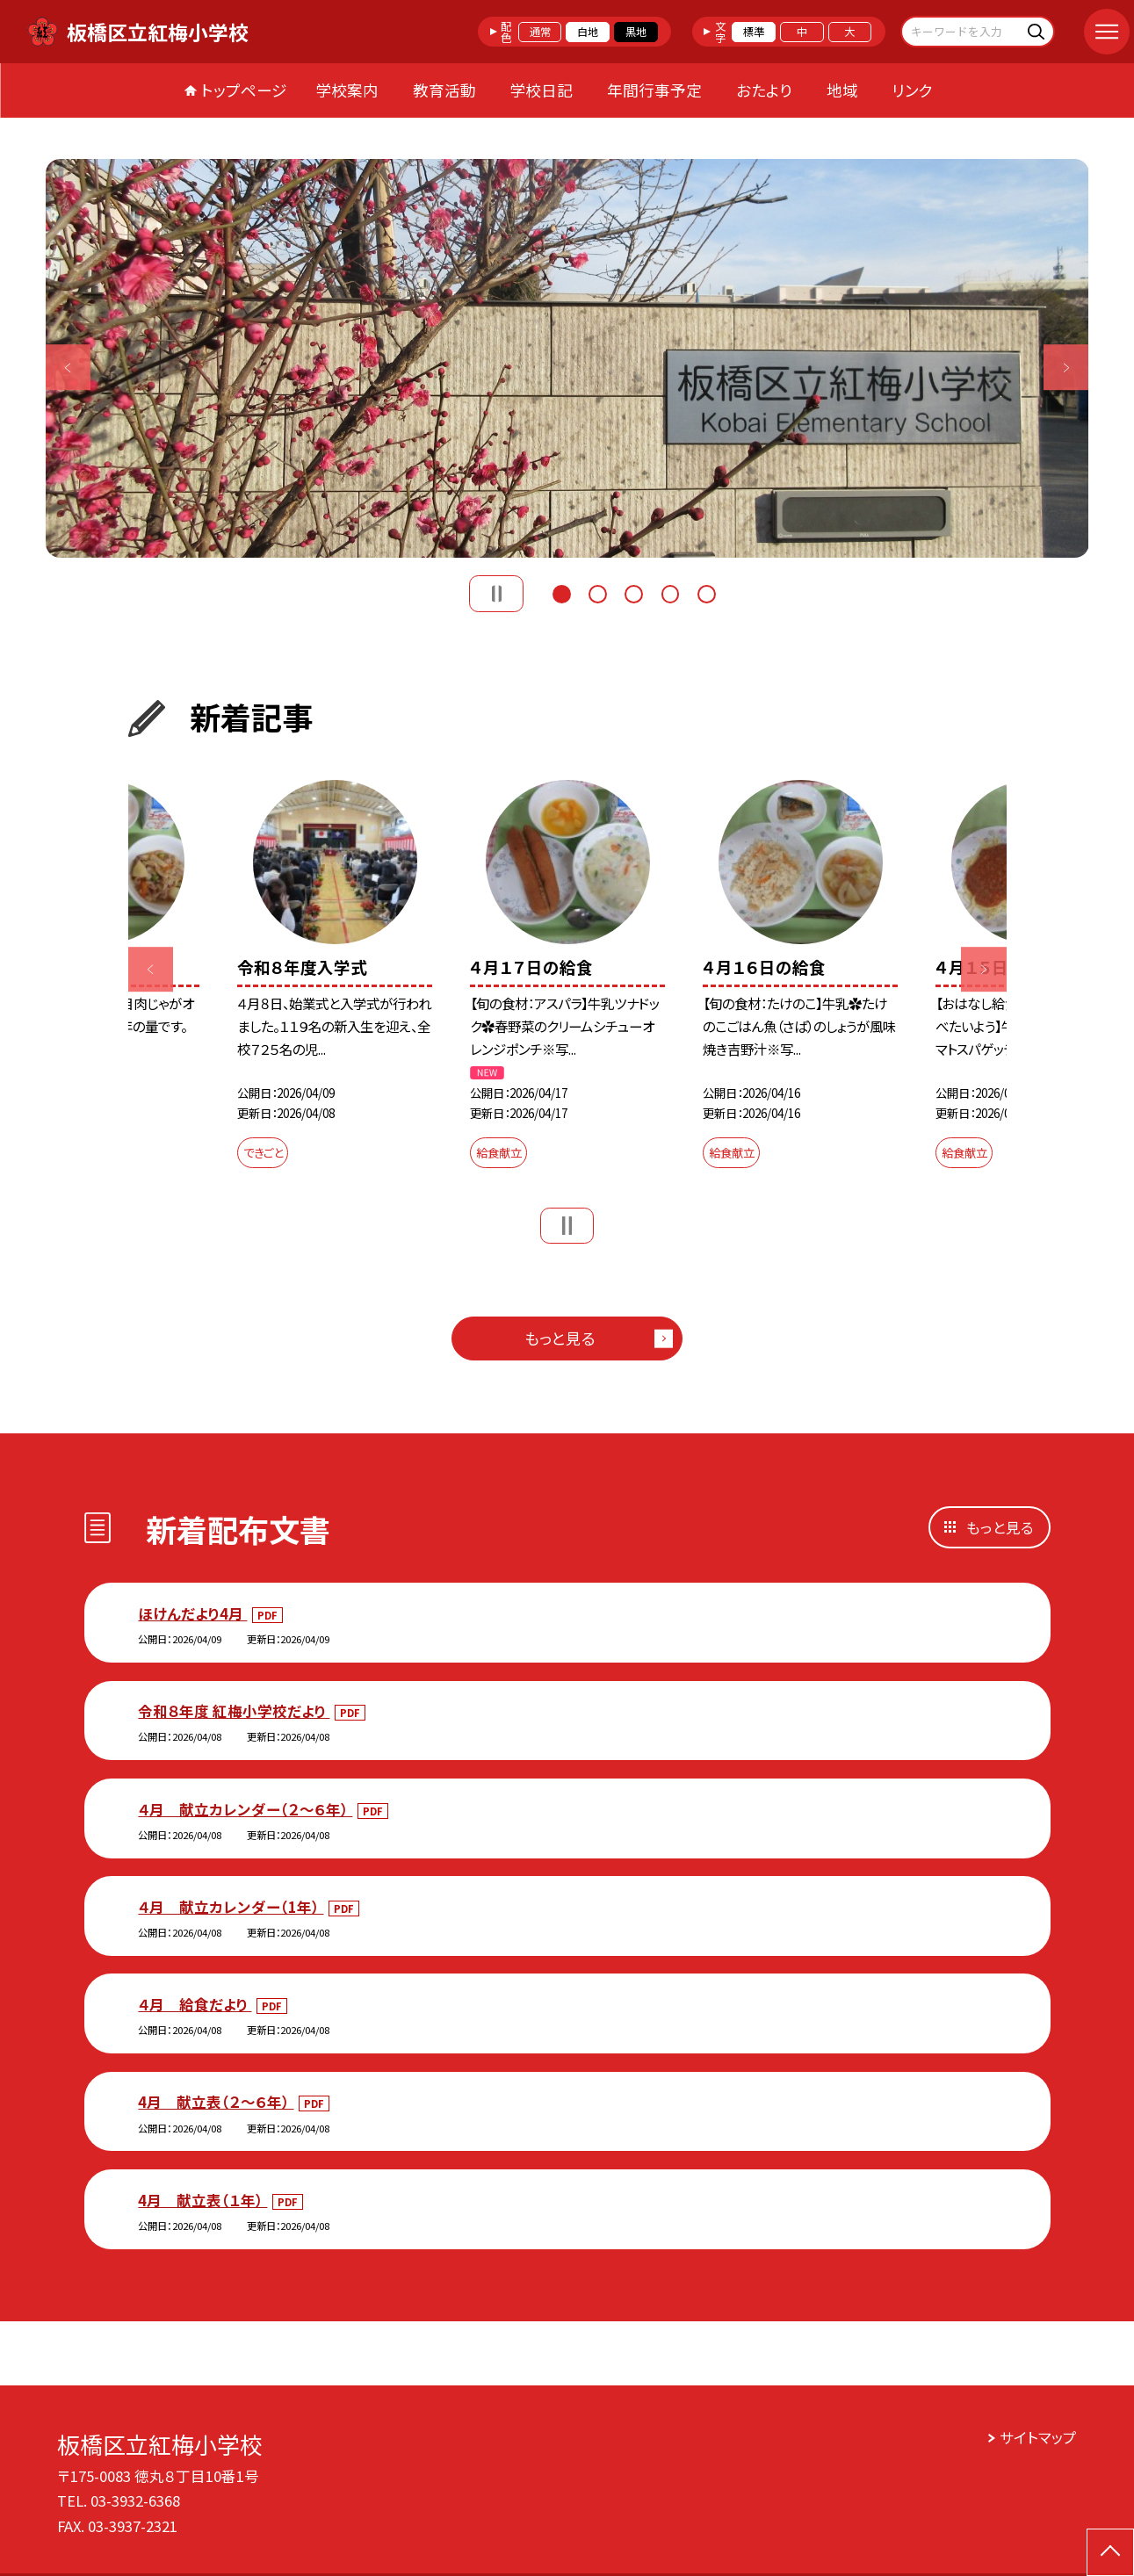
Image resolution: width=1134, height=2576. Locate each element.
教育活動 (444, 90)
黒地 (635, 32)
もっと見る (560, 1338)
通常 (540, 32)
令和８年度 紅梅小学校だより (233, 1710)
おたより (764, 90)
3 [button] (634, 591)
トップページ (244, 90)
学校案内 (347, 90)
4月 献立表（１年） (202, 2200)
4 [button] (670, 591)
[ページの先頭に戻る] (1110, 2552)
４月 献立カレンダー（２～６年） (245, 1809)
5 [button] (706, 591)
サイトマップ (1038, 2437)
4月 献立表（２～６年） (215, 2101)
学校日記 (541, 90)
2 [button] (598, 591)
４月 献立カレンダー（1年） (230, 1906)
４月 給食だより (194, 2004)
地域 (842, 90)
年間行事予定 (654, 90)
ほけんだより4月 (192, 1613)
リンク (912, 90)
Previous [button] (68, 368)
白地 (587, 32)
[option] (567, 358)
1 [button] (562, 591)
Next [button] (1066, 368)
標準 (753, 32)
